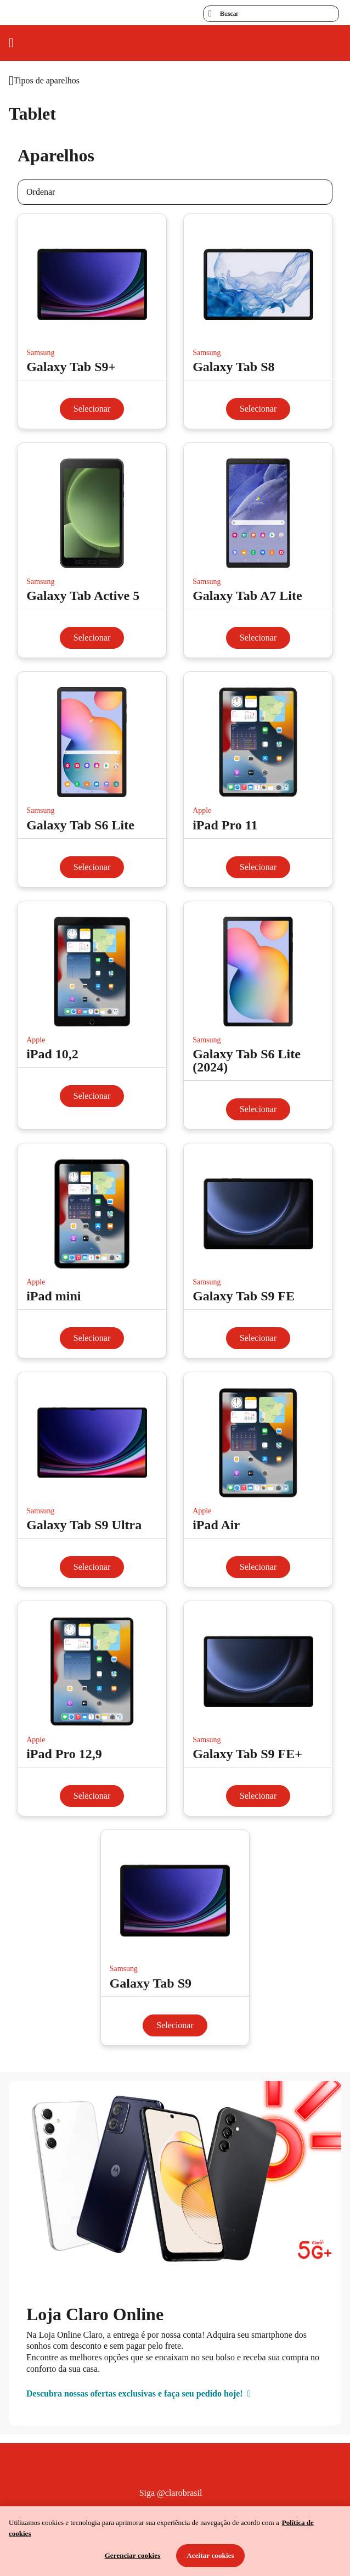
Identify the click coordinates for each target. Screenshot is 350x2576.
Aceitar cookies (210, 2555)
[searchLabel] (271, 13)
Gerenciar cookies (133, 2555)
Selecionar (92, 408)
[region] (175, 2541)
